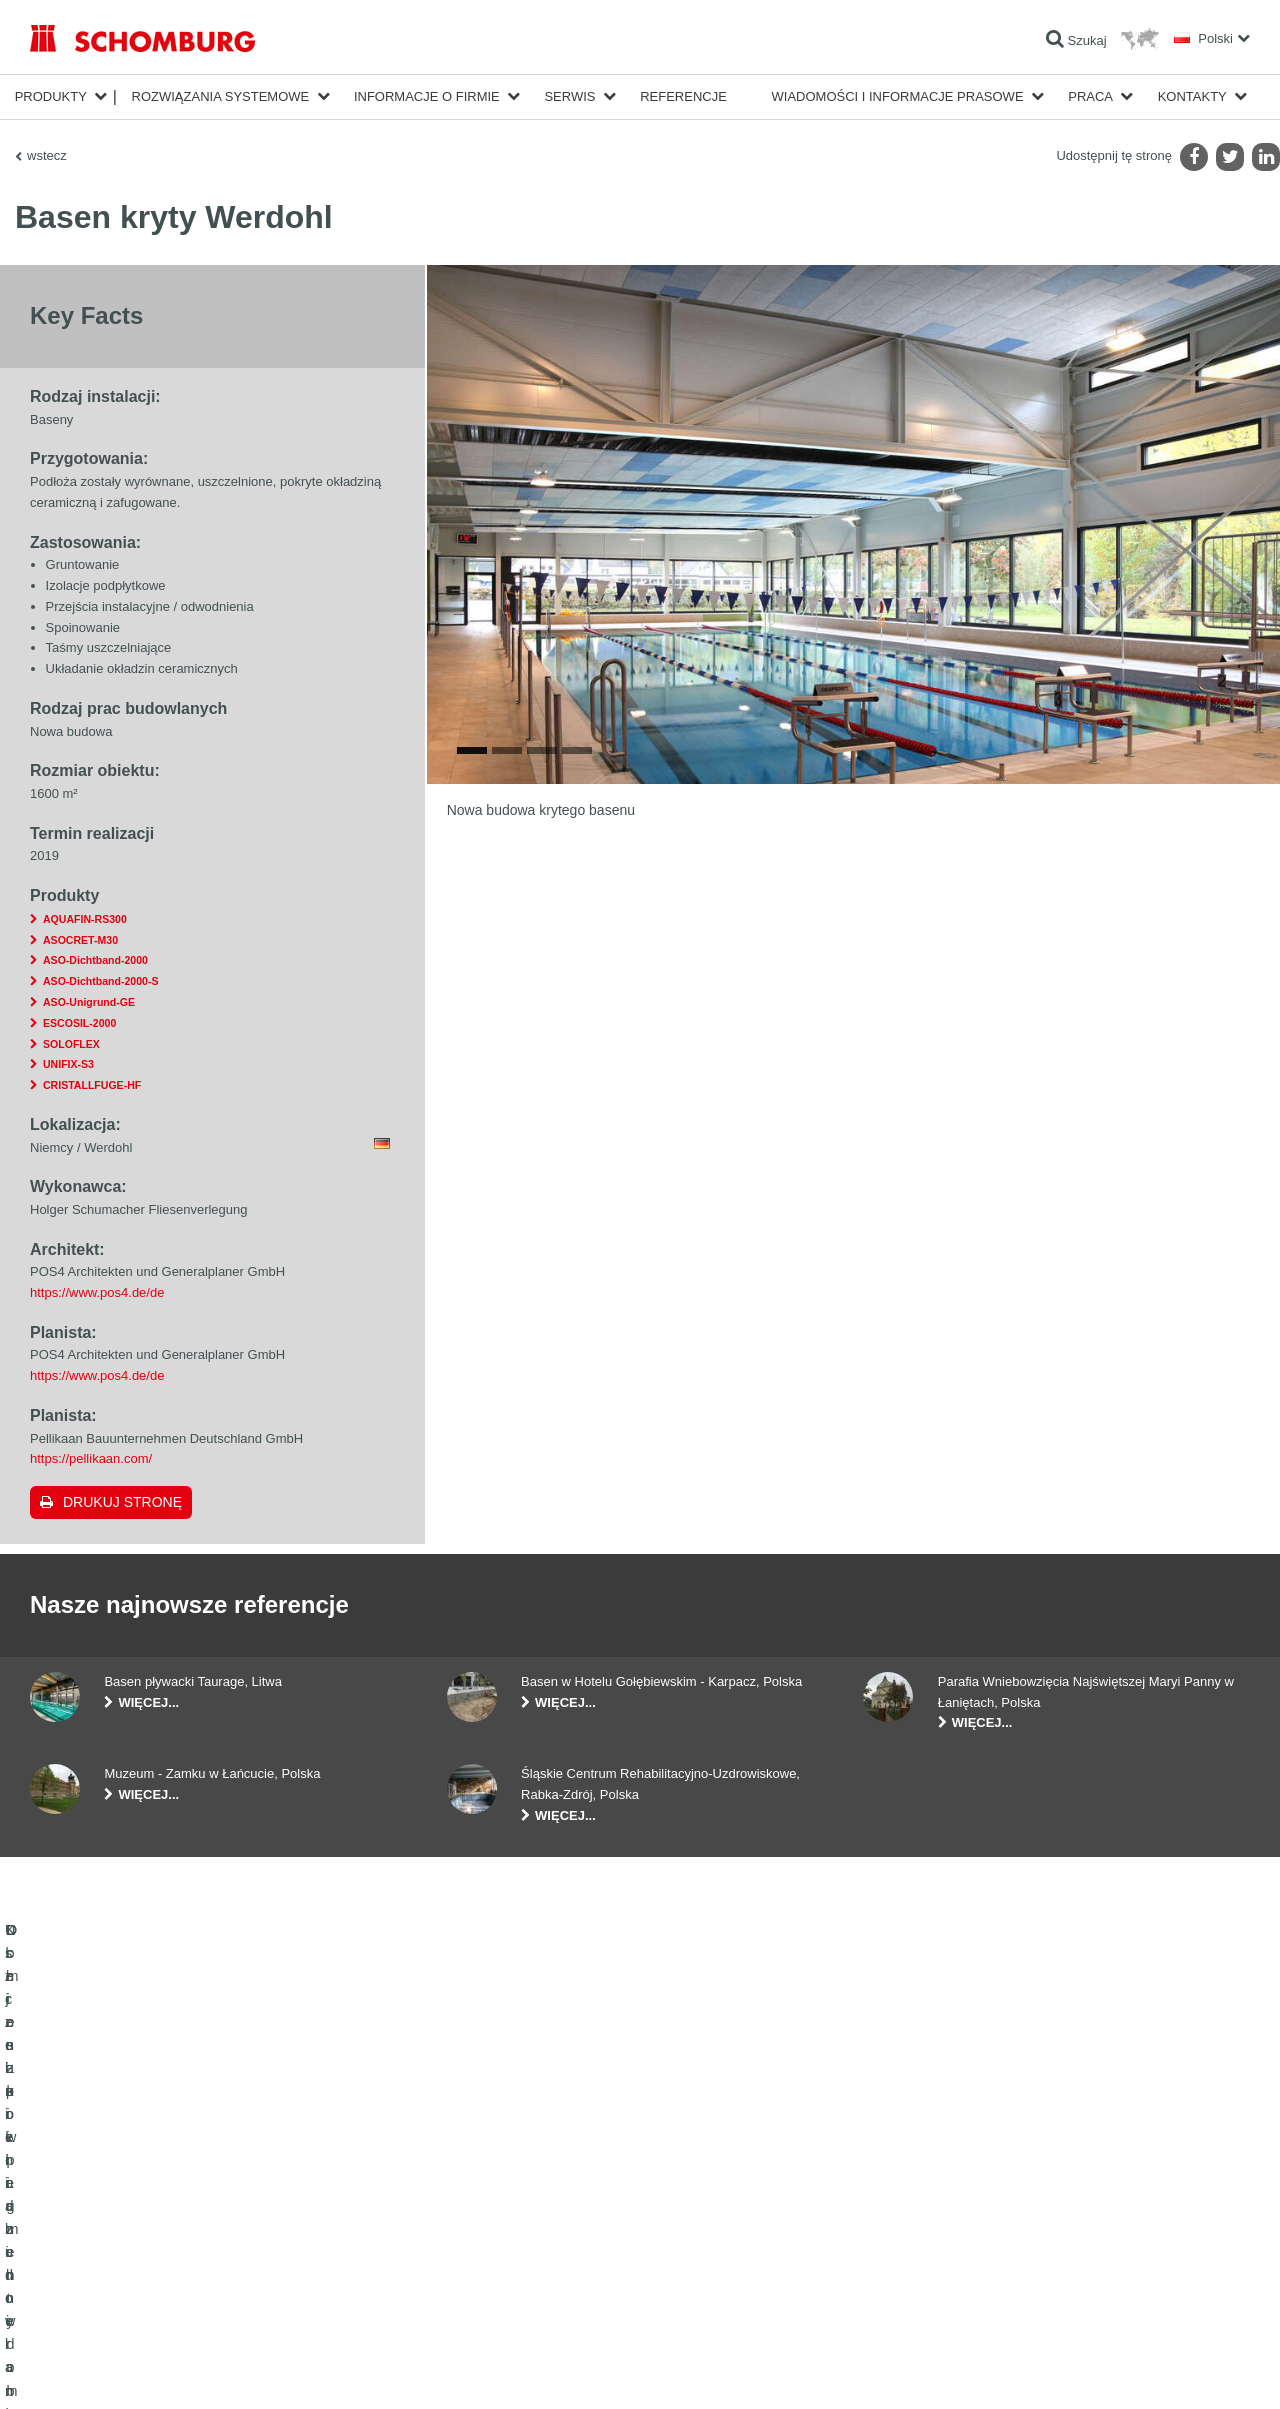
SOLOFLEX (71, 1044)
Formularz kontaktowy (505, 2265)
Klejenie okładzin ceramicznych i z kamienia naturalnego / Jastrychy (210, 2235)
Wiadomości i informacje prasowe (898, 96)
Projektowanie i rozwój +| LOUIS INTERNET (1161, 2370)
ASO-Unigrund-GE (89, 1002)
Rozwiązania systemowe (221, 96)
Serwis (569, 96)
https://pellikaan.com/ (91, 1458)
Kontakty (1192, 96)
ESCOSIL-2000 (79, 1023)
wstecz (47, 155)
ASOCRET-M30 (80, 940)
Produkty (51, 96)
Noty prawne (115, 2370)
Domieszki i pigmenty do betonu (115, 2295)
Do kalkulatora (485, 2205)
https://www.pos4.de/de (97, 1292)
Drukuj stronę (122, 1502)
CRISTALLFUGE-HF (92, 1085)
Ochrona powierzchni (86, 2265)
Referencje (683, 96)
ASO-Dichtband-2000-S (100, 981)
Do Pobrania (480, 2235)
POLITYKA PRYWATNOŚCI (218, 2370)
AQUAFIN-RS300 (85, 919)
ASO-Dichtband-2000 (95, 960)
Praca (1090, 96)
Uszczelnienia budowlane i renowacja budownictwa (166, 2205)
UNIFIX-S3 (68, 1064)
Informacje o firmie (427, 96)
